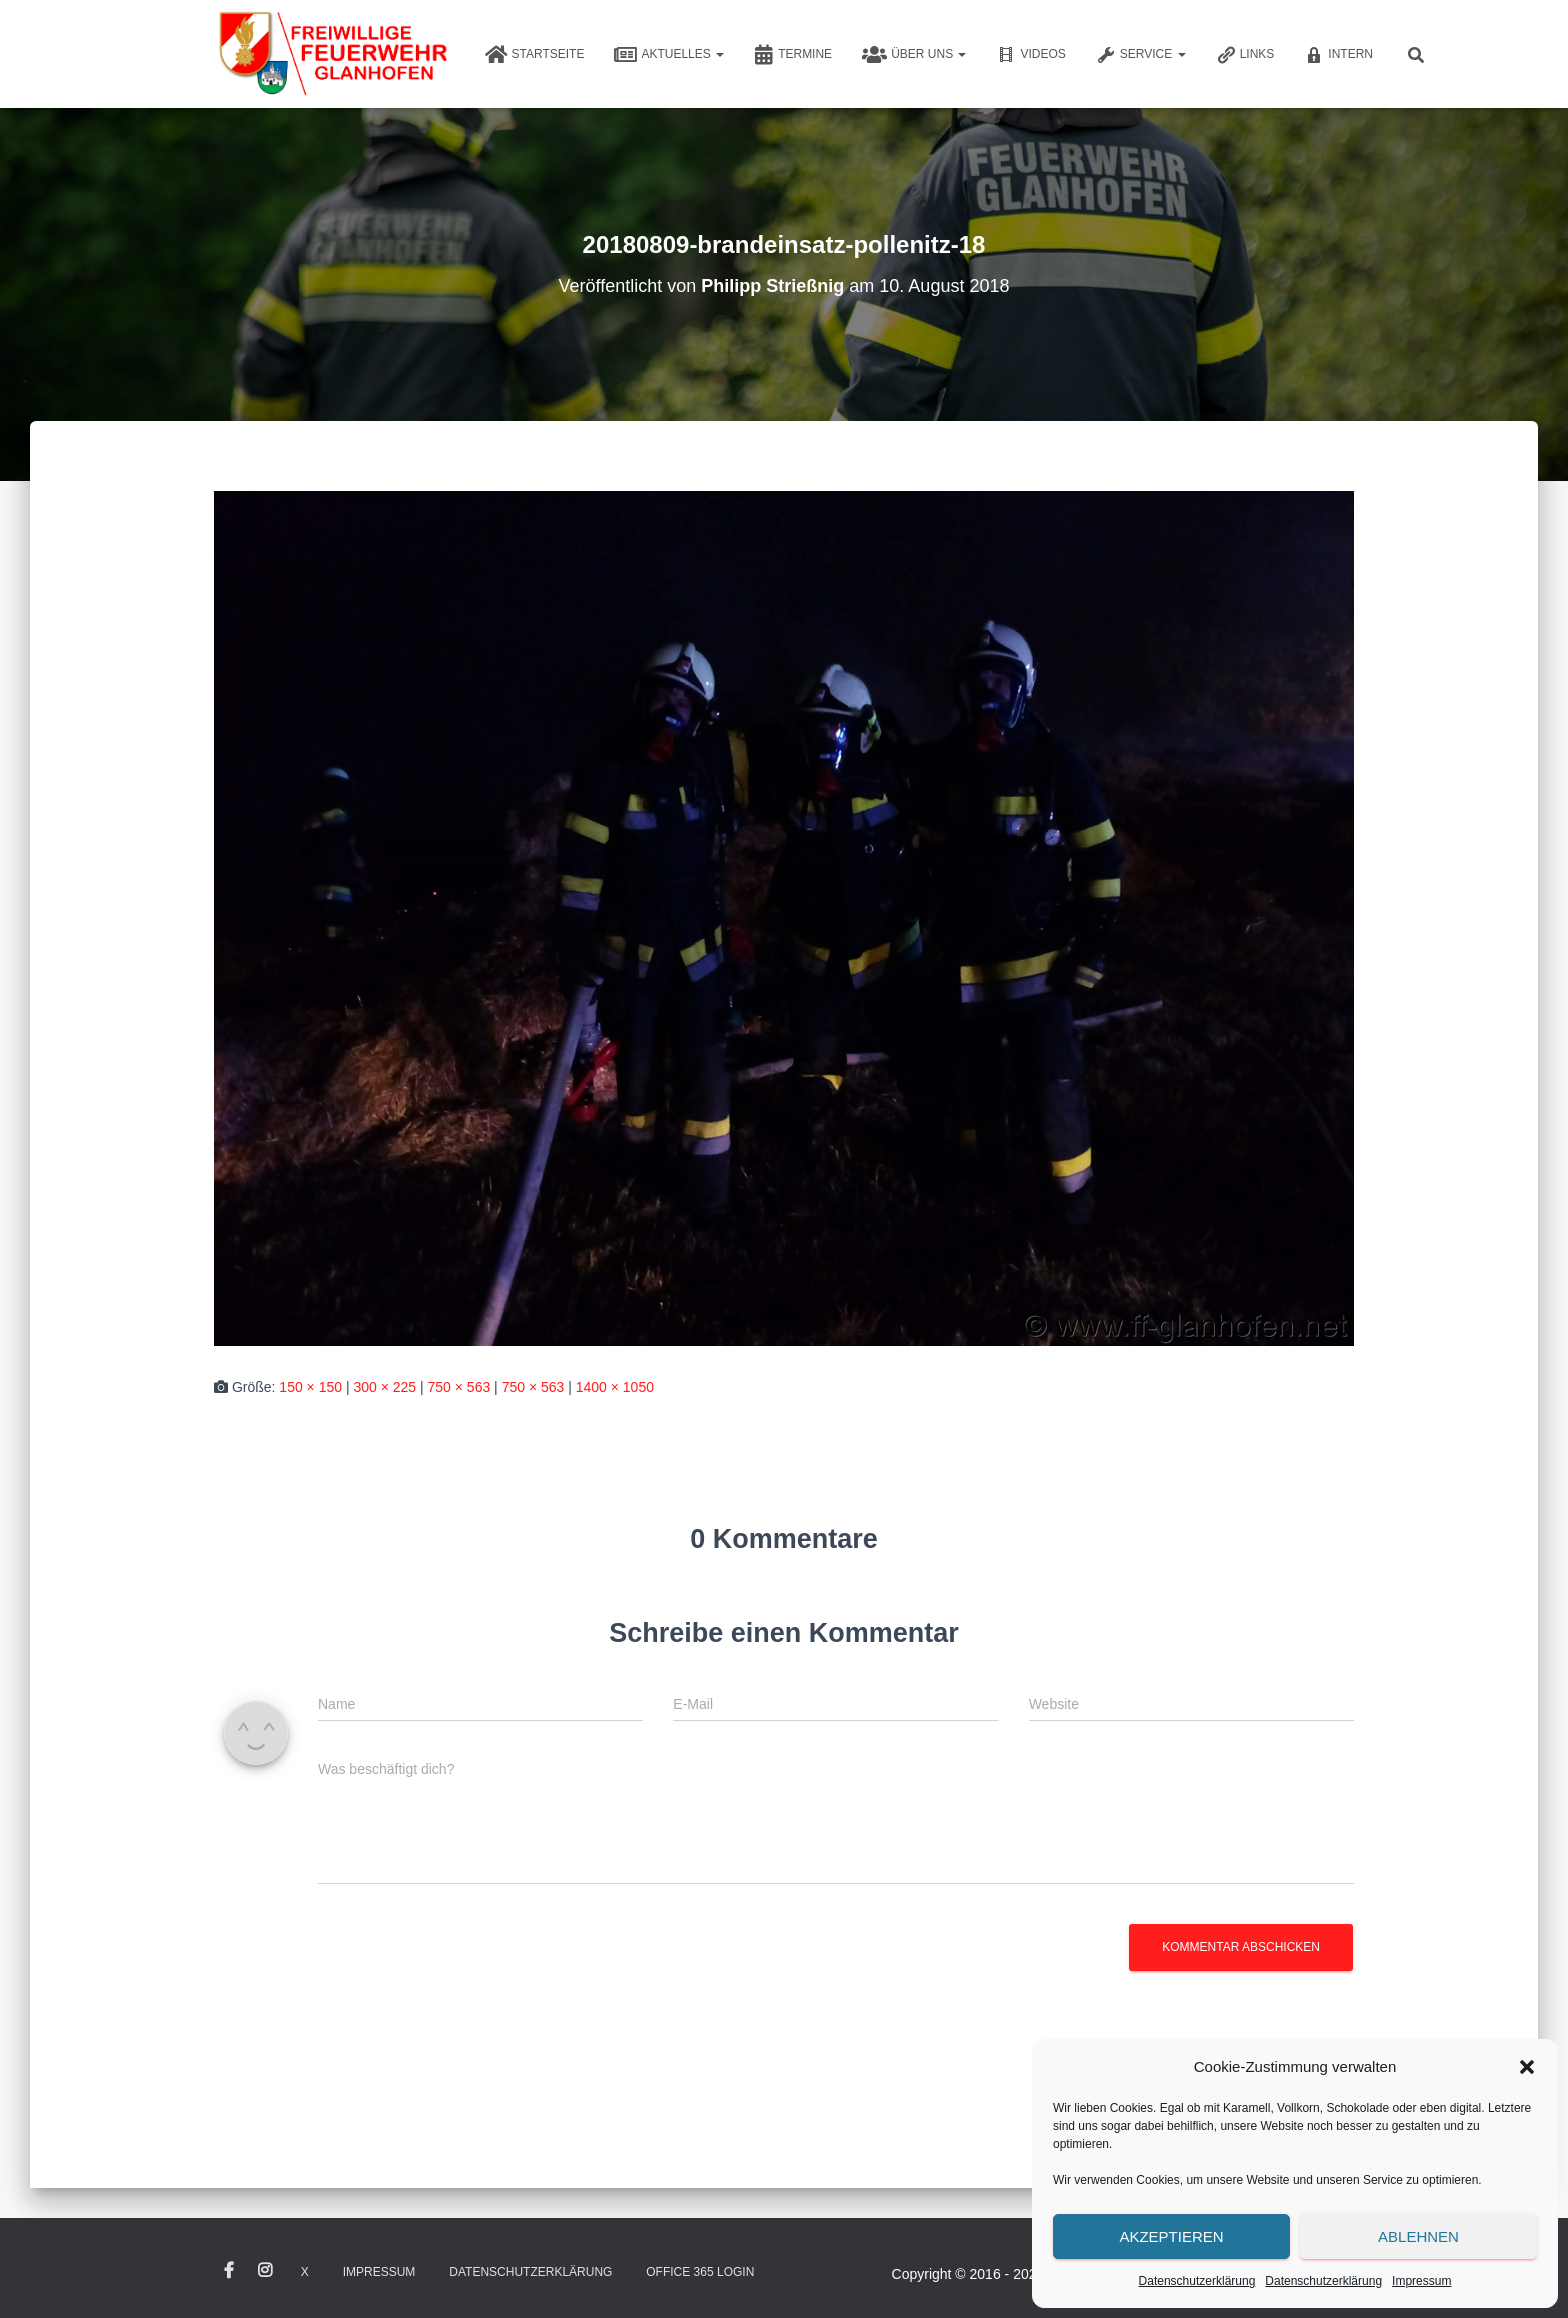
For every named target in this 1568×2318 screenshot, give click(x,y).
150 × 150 (310, 1387)
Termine (793, 55)
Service (1141, 55)
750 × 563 (459, 1387)
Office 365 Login (700, 2272)
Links (1245, 55)
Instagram (265, 2271)
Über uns (914, 55)
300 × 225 (384, 1387)
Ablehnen (1418, 2236)
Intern (1338, 55)
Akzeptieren (1171, 2236)
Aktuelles (669, 55)
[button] (1527, 2067)
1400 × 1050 (615, 1387)
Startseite (535, 55)
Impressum (1421, 2281)
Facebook (229, 2271)
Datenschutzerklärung (1197, 2281)
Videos (1030, 55)
